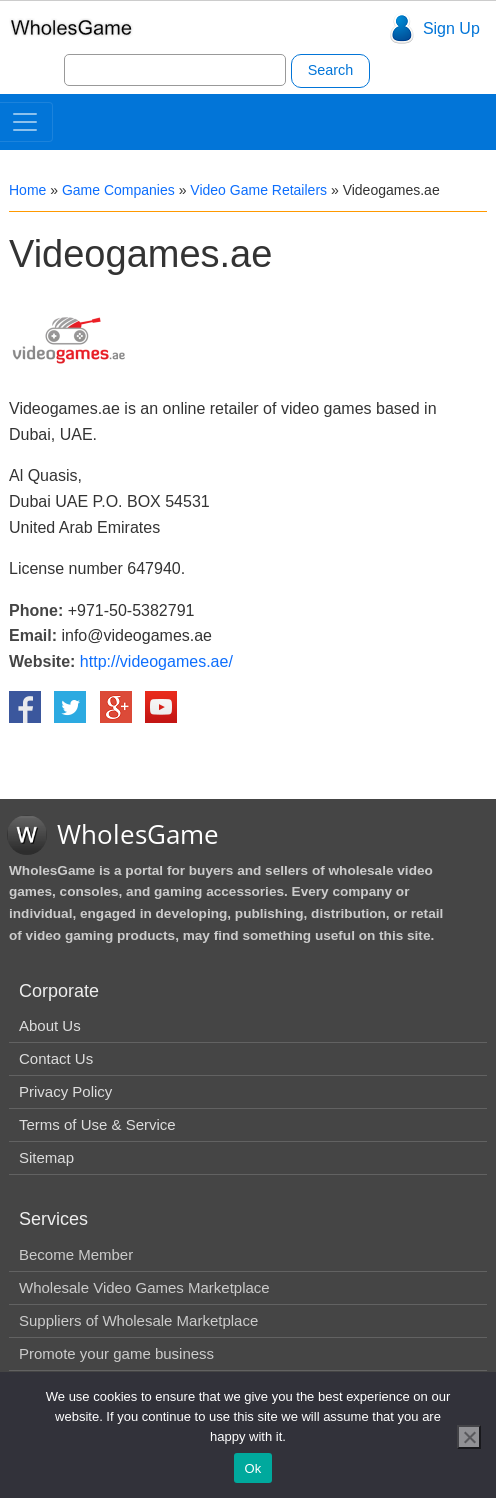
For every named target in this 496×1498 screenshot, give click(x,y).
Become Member (76, 1254)
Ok (252, 1468)
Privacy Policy (65, 1091)
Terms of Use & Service (97, 1124)
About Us (50, 1025)
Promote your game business (116, 1353)
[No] (469, 1437)
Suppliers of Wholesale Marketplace (138, 1320)
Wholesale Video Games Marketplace (144, 1287)
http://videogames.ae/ (156, 661)
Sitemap (46, 1157)
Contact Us (56, 1058)
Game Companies (118, 190)
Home (27, 190)
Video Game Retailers (258, 190)
